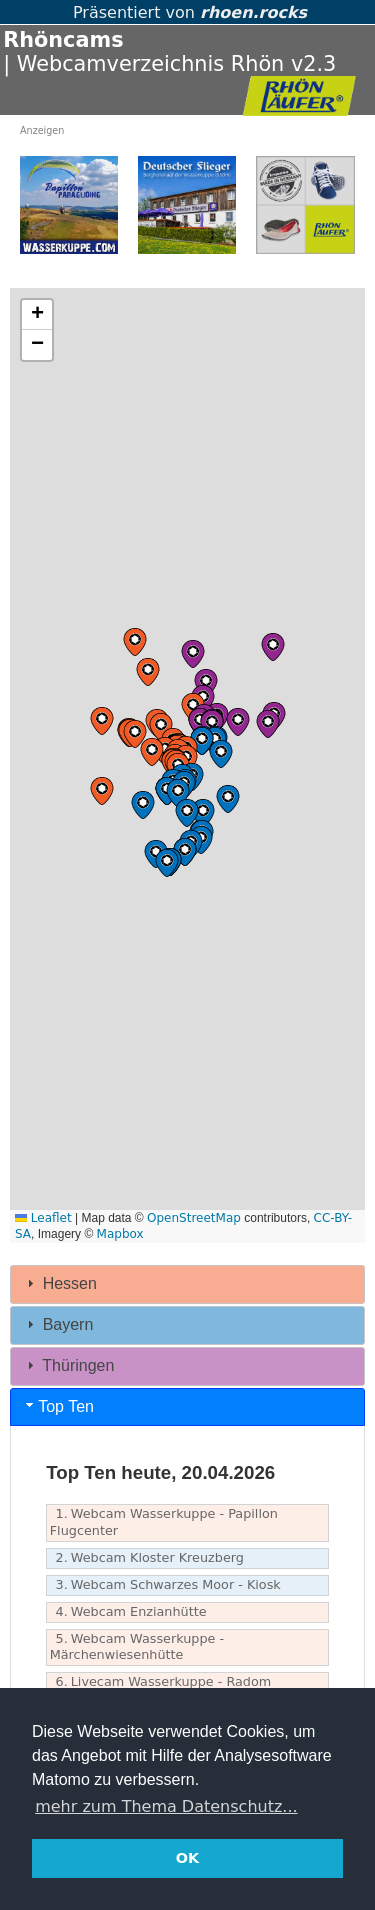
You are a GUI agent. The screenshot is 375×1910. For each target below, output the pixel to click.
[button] (161, 727)
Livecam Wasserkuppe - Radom (161, 1682)
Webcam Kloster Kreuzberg (147, 1558)
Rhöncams (63, 40)
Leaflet (43, 1218)
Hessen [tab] (59, 1283)
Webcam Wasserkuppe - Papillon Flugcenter (164, 1522)
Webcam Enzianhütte (128, 1612)
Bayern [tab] (57, 1324)
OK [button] (187, 1858)
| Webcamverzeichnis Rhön (143, 64)
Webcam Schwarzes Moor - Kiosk (165, 1585)
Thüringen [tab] (68, 1365)
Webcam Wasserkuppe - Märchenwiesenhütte (137, 1647)
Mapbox (120, 1234)
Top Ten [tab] (58, 1405)
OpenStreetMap (194, 1218)
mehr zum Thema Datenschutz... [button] (166, 1806)
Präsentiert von (187, 12)
